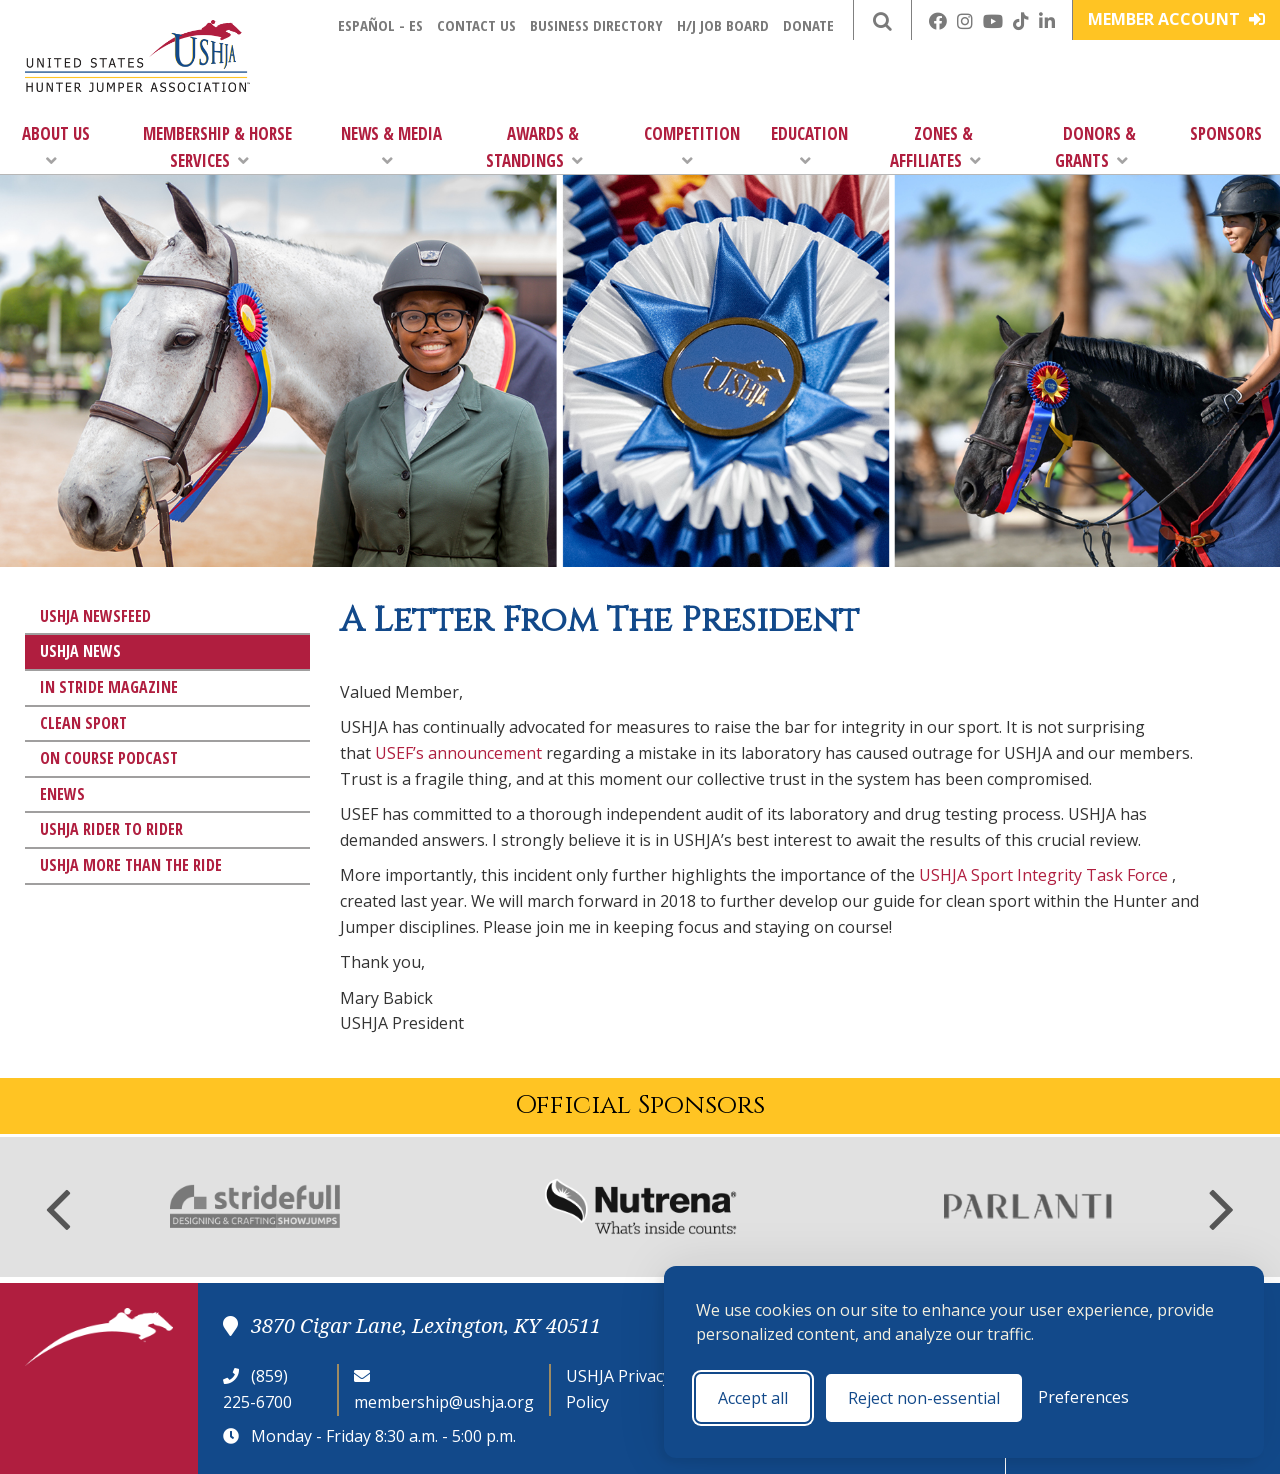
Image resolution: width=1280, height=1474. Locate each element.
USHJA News (80, 651)
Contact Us (476, 25)
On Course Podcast (109, 758)
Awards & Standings (534, 147)
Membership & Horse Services (217, 147)
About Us (56, 145)
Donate (808, 25)
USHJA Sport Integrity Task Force (1043, 875)
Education (809, 145)
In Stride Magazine (109, 687)
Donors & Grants (1095, 147)
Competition (692, 145)
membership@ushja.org (444, 1402)
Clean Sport (83, 723)
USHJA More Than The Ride (131, 865)
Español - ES (380, 25)
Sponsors (1226, 133)
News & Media (391, 145)
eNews (62, 794)
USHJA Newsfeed (95, 616)
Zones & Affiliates (935, 147)
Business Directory (596, 25)
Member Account (1176, 19)
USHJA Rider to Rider (111, 829)
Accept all (753, 1398)
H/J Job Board (723, 25)
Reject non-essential (924, 1398)
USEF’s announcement (458, 753)
